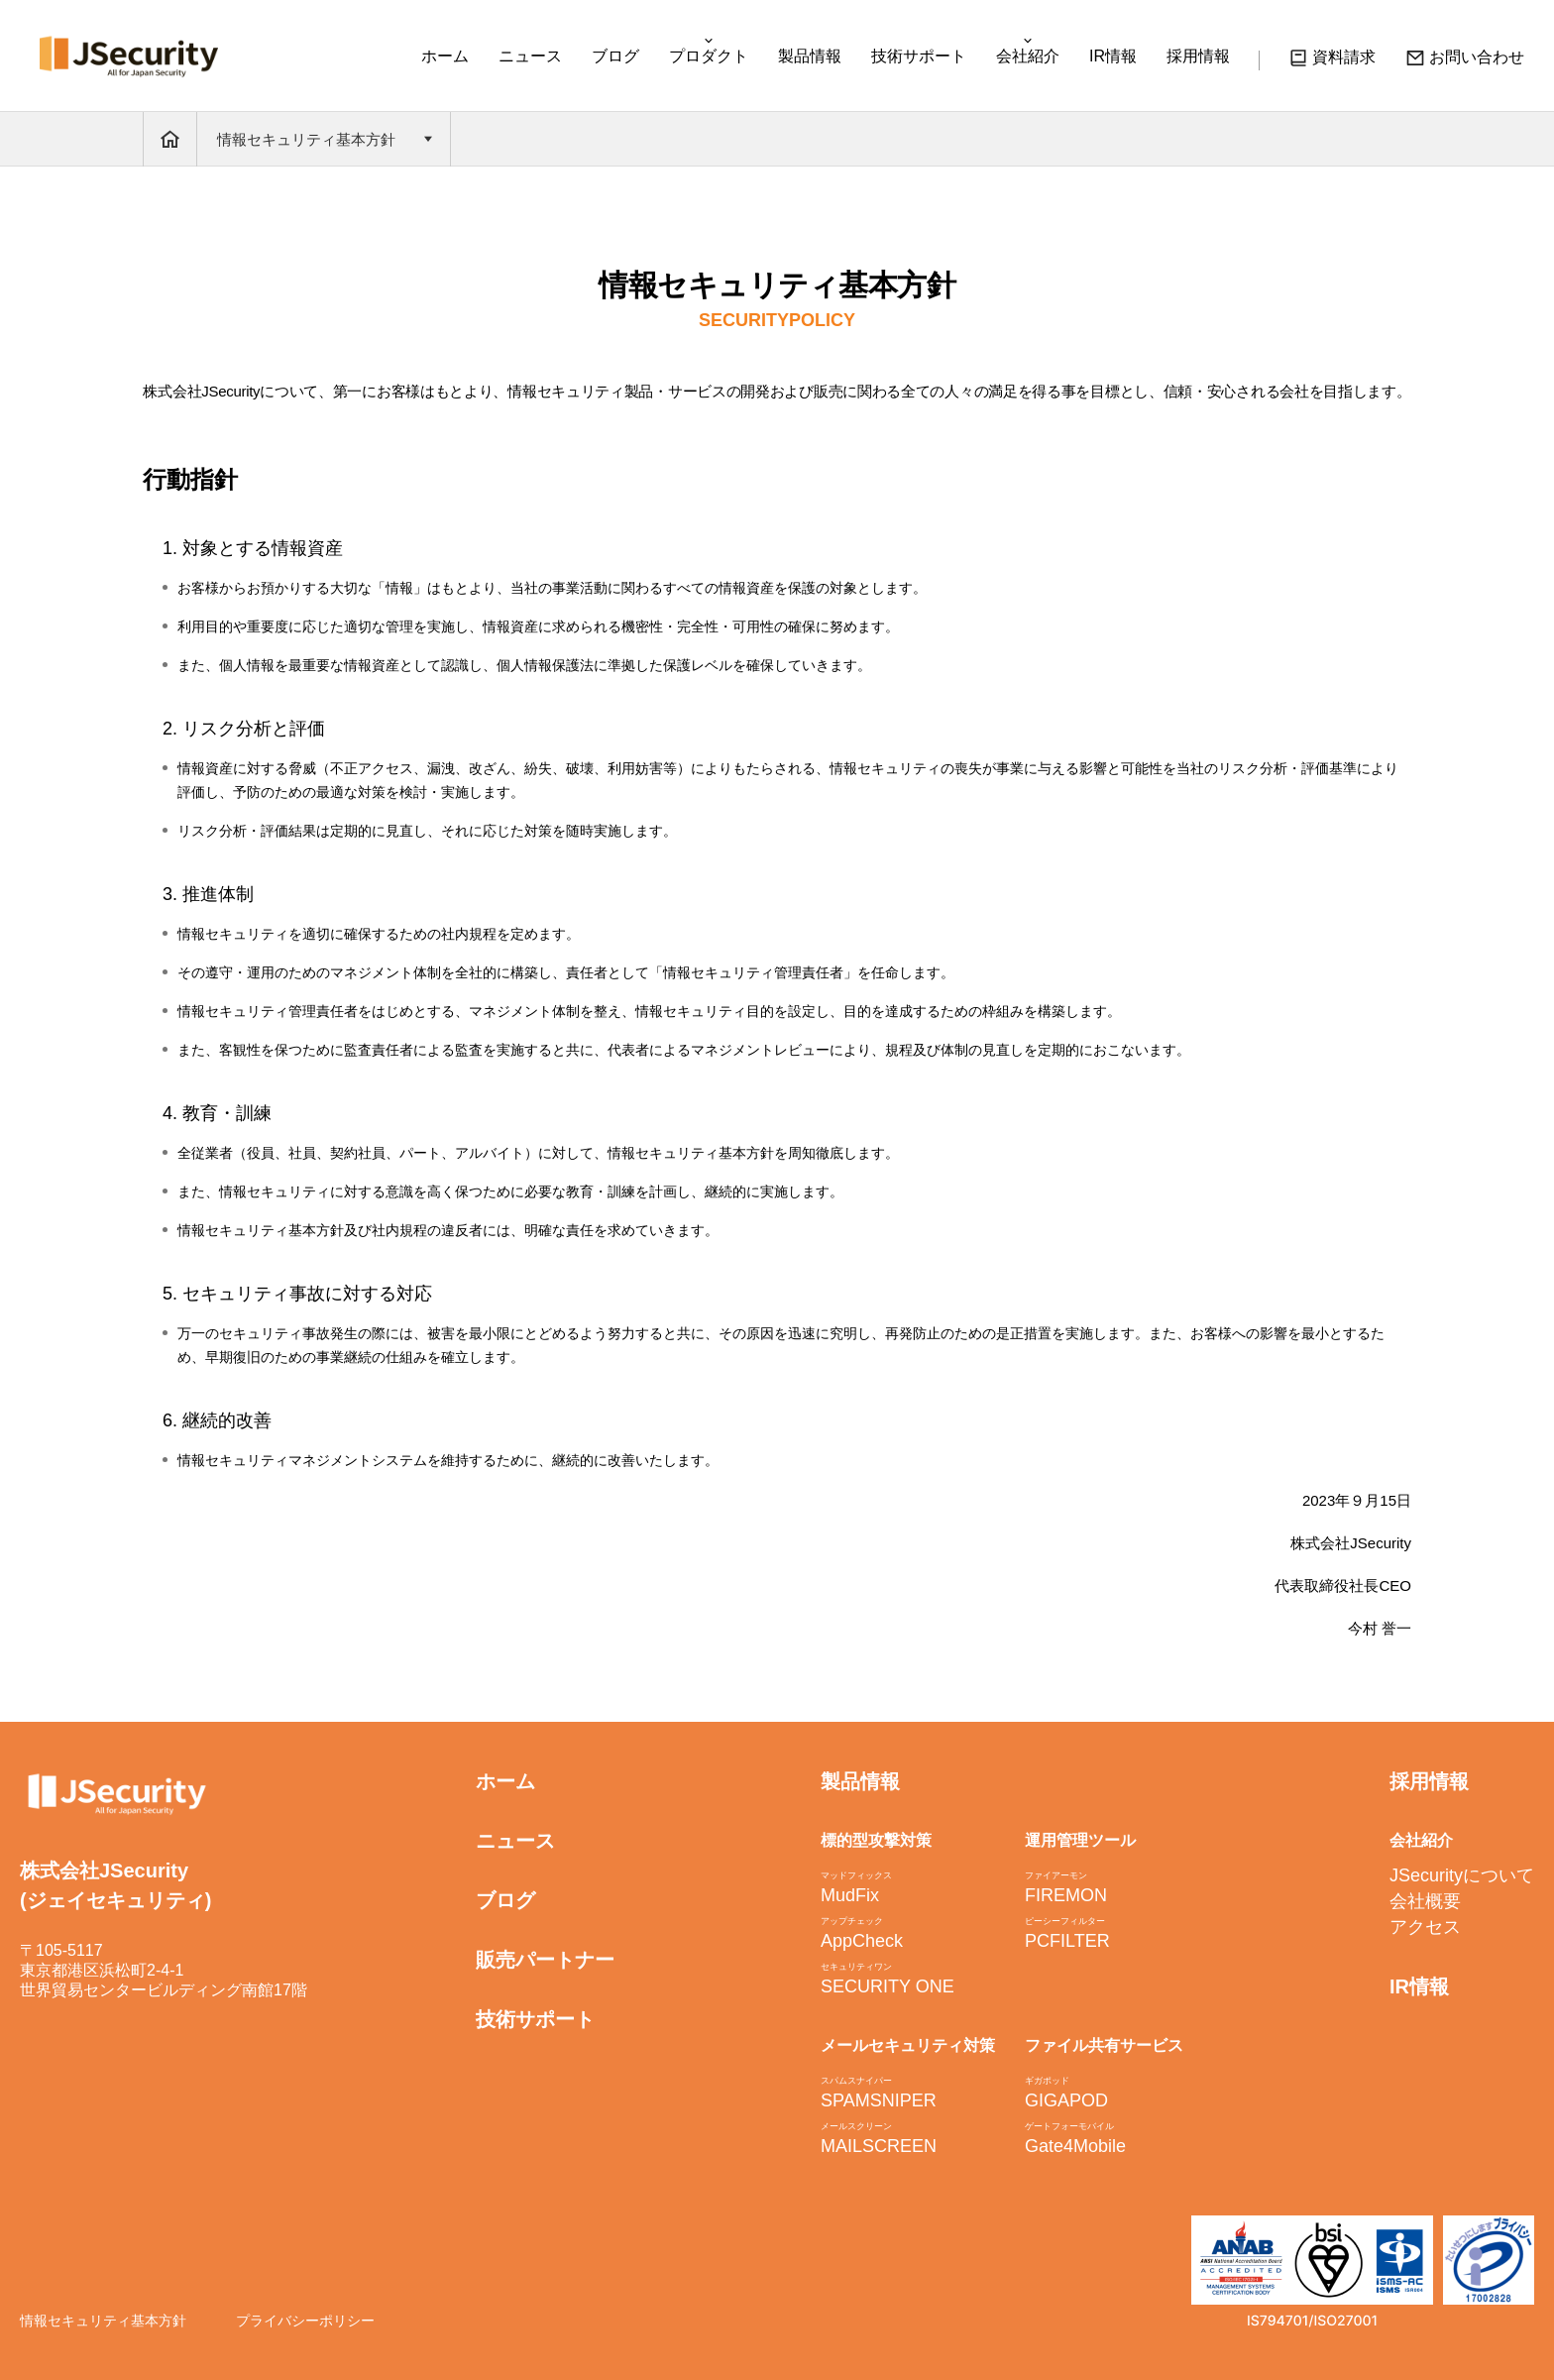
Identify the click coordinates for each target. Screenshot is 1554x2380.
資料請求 (1332, 60)
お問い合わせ (1464, 60)
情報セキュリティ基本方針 (103, 2320)
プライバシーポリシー (305, 2320)
